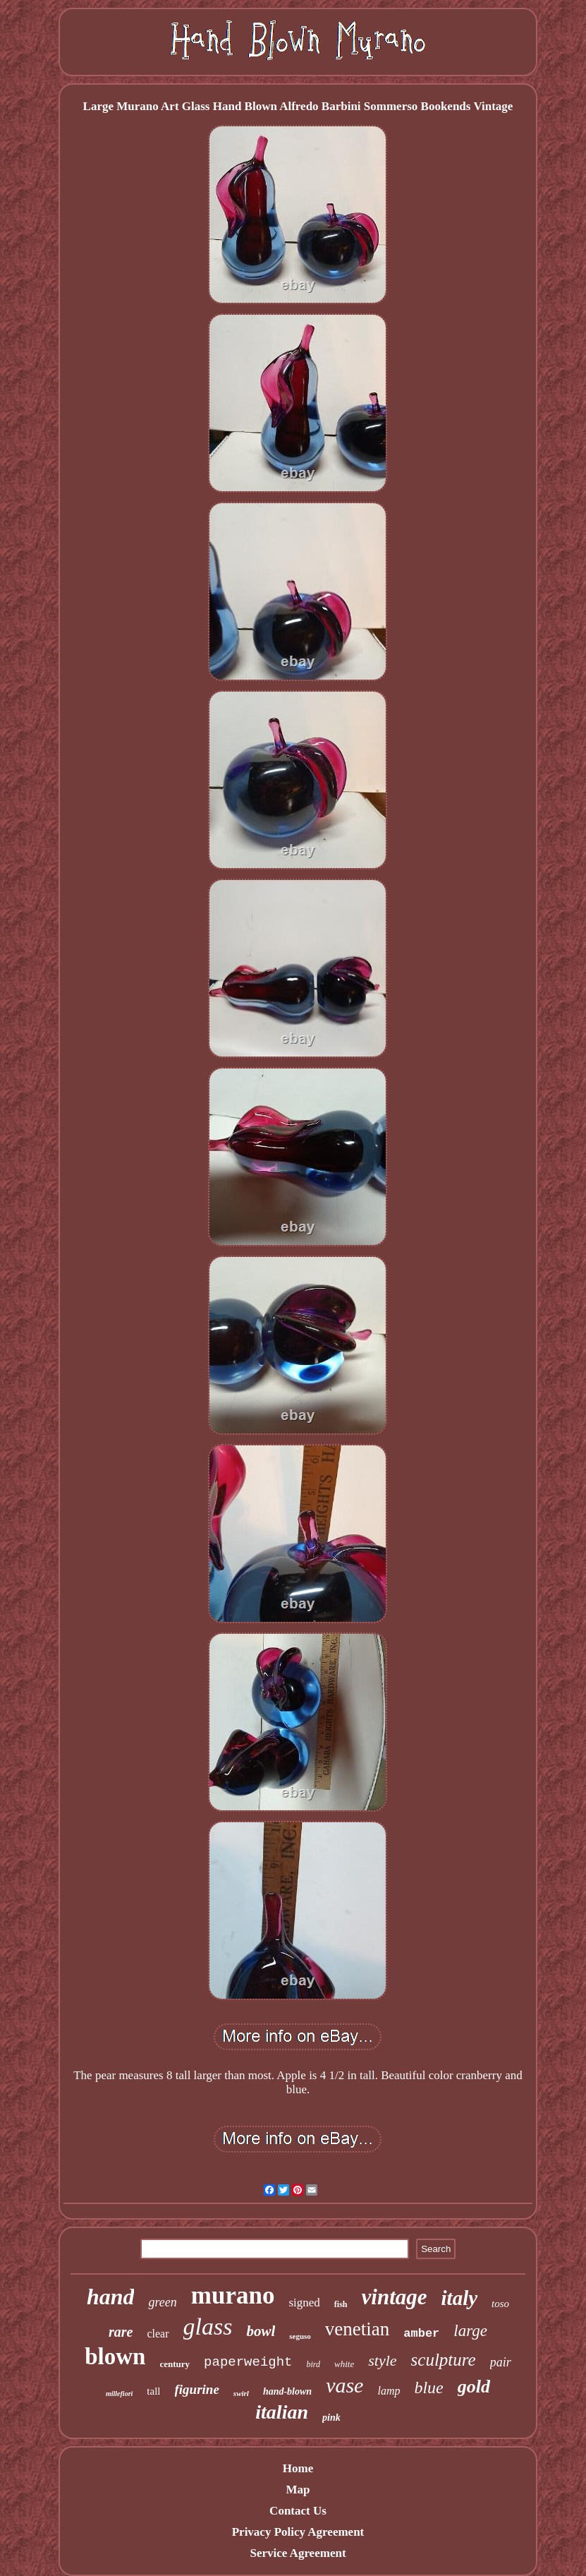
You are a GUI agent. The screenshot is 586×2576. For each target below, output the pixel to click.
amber (421, 2333)
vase (344, 2385)
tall (153, 2391)
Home (298, 2468)
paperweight (248, 2362)
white (344, 2364)
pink (331, 2417)
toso (500, 2303)
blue (428, 2387)
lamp (388, 2391)
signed (303, 2302)
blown (115, 2356)
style (382, 2360)
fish (341, 2304)
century (174, 2364)
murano (233, 2295)
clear (158, 2334)
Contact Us (297, 2510)
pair (500, 2362)
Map (298, 2489)
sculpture (443, 2359)
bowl (260, 2331)
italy (459, 2298)
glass (208, 2326)
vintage (394, 2297)
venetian (357, 2329)
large (470, 2331)
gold (474, 2386)
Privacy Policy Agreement (298, 2532)
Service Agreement (298, 2553)
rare (121, 2332)
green (162, 2302)
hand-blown (287, 2391)
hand (111, 2296)
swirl (241, 2393)
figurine (197, 2389)
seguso (300, 2336)
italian (281, 2412)
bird (314, 2364)
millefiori (119, 2393)
